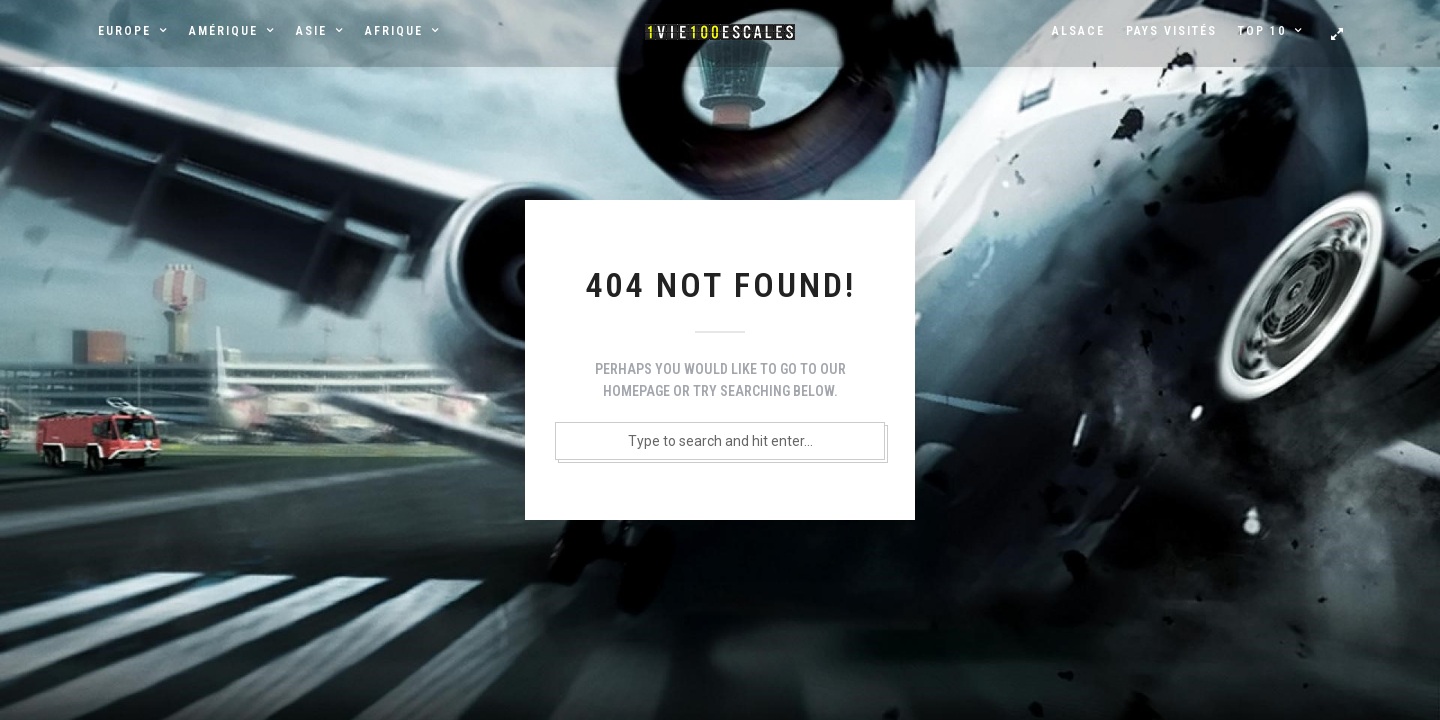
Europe (124, 31)
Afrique (394, 31)
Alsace (1078, 31)
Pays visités (1171, 31)
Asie (311, 31)
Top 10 (1262, 31)
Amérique (223, 31)
